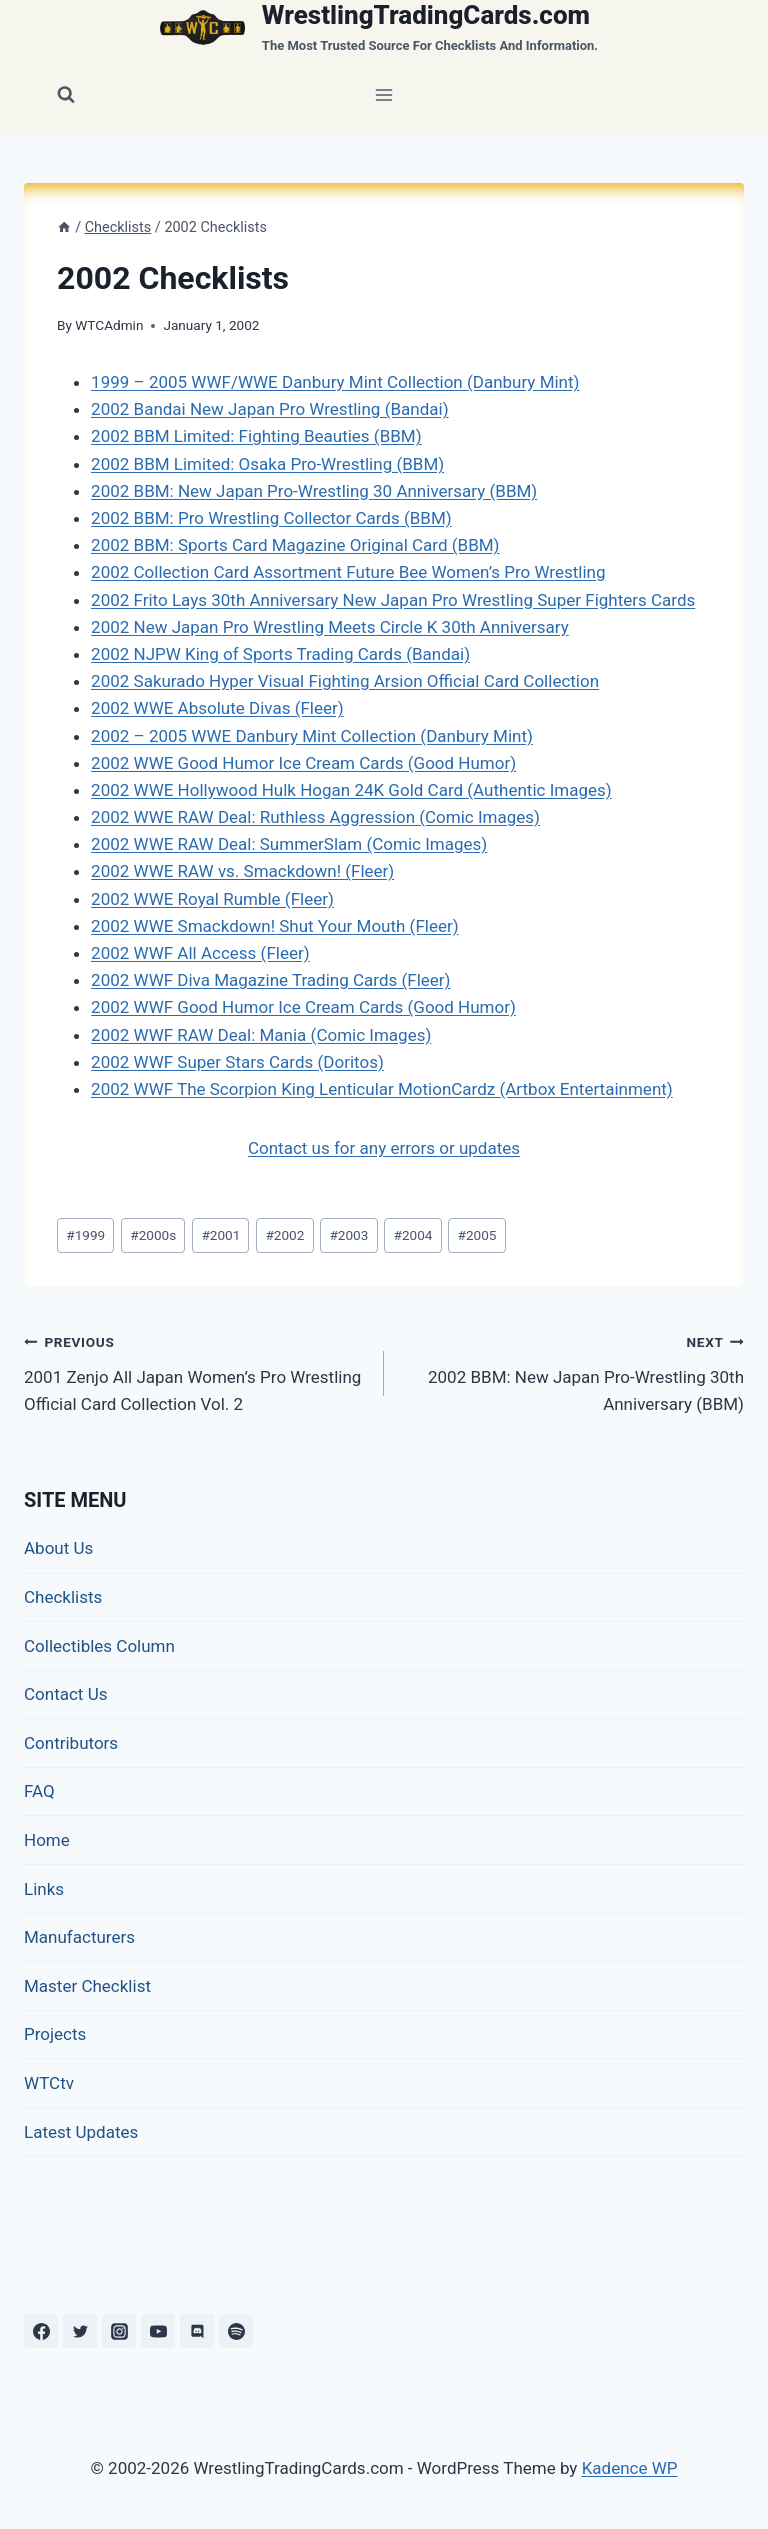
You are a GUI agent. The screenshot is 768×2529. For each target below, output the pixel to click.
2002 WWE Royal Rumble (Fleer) (212, 899)
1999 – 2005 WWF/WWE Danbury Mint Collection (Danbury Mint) (335, 382)
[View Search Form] (66, 95)
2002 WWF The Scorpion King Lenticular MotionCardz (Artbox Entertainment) (382, 1089)
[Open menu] (384, 94)
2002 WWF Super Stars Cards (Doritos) (237, 1062)
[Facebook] (41, 2331)
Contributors (71, 1743)
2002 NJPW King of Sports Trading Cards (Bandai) (280, 654)
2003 (348, 1235)
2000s (153, 1235)
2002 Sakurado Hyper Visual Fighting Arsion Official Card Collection (345, 681)
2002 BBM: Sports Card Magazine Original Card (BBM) (295, 545)
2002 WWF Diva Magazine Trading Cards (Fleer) (270, 980)
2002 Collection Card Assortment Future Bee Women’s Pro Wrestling (348, 572)
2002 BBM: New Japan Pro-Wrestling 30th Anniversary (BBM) (572, 1371)
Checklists (63, 1597)
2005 (477, 1235)
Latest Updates (81, 2132)
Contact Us (65, 1694)
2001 (220, 1235)
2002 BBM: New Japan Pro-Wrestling (232, 491)
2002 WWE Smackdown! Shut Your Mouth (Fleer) (275, 926)
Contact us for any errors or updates (384, 1148)
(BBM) (511, 491)
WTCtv (49, 2083)
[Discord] (197, 2331)
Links (44, 1889)
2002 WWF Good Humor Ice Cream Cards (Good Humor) (303, 1007)
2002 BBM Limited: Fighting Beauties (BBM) (256, 436)
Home (47, 1840)
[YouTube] (158, 2331)
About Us (58, 1548)
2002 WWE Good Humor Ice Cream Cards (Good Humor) (303, 763)
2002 (284, 1235)
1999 (85, 1235)
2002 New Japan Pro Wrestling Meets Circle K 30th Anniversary (330, 627)
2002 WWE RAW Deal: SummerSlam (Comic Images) (289, 844)
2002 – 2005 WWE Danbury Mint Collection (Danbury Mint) (312, 736)
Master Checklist (87, 1986)
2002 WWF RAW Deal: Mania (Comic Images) (261, 1035)
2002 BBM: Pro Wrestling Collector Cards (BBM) (271, 518)
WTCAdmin (109, 325)
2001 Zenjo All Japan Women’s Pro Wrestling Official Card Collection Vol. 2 (195, 1371)
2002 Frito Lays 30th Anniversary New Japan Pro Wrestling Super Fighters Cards (393, 600)
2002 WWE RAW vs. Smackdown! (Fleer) (242, 871)
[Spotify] (236, 2331)
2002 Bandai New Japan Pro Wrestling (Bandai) (269, 409)
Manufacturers (79, 1937)
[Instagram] (119, 2331)
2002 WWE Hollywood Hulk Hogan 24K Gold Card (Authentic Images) (351, 790)
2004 (413, 1235)
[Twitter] (80, 2331)
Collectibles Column (99, 1646)
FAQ (39, 1791)
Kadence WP (630, 2468)
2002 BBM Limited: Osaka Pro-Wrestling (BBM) (267, 464)
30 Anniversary (429, 491)
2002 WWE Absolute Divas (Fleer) (217, 708)
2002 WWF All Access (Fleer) (200, 953)
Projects (55, 2034)
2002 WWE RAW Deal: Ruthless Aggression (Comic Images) (315, 817)
